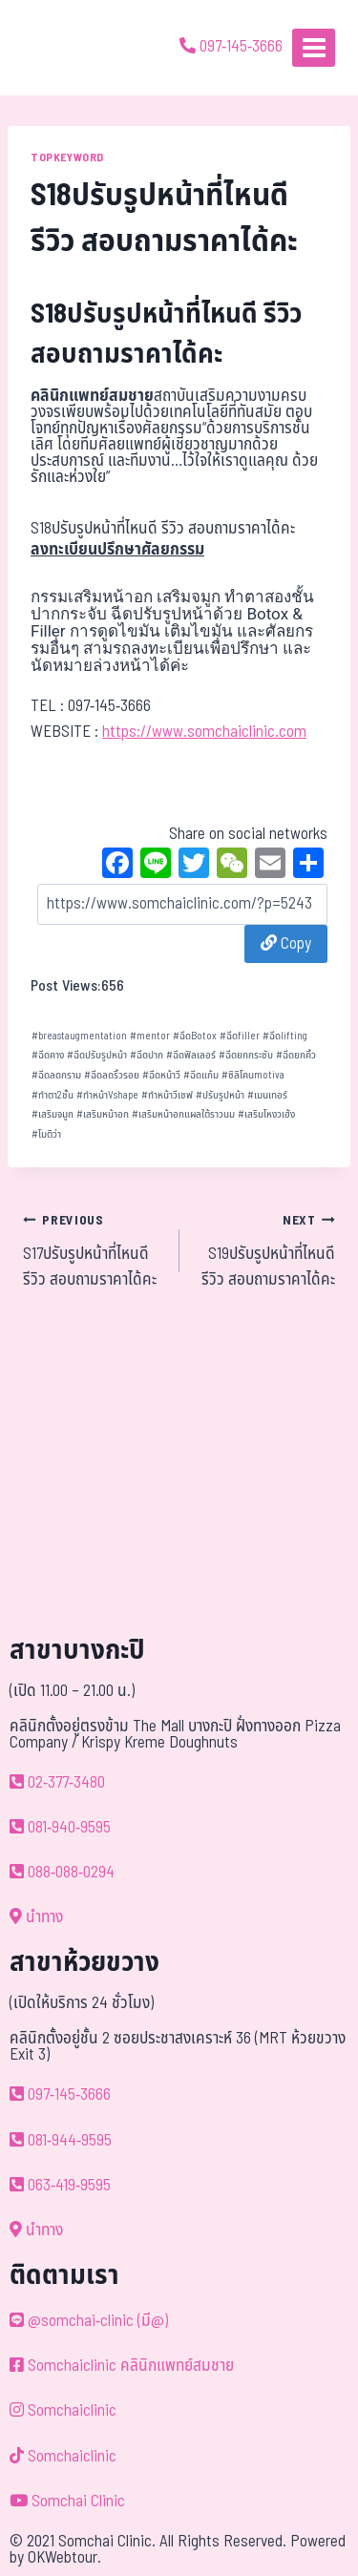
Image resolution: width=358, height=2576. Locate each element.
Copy (286, 944)
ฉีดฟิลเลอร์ (191, 1055)
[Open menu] (313, 47)
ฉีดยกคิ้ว (296, 1055)
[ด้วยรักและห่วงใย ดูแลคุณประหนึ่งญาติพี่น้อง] (69, 48)
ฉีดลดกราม (56, 1075)
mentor (150, 1036)
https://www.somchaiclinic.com (204, 732)
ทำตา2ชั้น (53, 1095)
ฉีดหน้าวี (161, 1075)
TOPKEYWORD (67, 157)
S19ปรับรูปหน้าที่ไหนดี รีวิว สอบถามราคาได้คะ (266, 1249)
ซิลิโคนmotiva (252, 1075)
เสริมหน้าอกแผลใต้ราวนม (183, 1114)
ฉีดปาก (146, 1055)
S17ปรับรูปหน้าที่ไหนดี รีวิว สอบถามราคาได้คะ (93, 1249)
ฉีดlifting (285, 1036)
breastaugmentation (79, 1036)
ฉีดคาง (48, 1055)
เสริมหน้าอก (102, 1114)
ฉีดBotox (195, 1036)
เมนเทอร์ (267, 1095)
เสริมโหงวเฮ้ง (266, 1114)
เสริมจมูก (53, 1114)
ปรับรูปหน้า (220, 1095)
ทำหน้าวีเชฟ (167, 1095)
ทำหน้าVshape (107, 1095)
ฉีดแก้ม (201, 1075)
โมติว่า (46, 1134)
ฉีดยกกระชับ (246, 1055)
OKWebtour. (64, 2557)
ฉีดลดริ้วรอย (111, 1075)
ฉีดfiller (240, 1036)
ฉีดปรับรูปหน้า (97, 1055)
